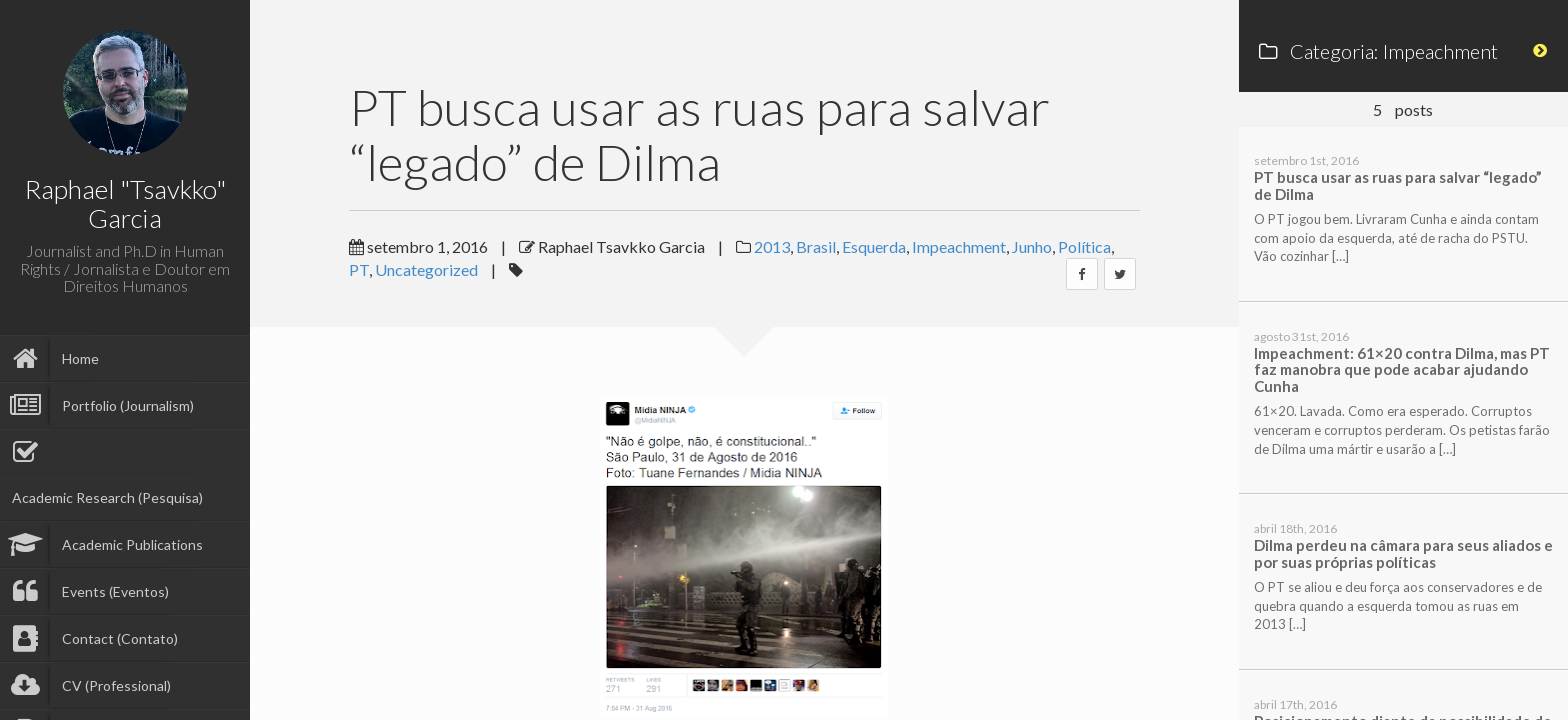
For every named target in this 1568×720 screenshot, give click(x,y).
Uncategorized (426, 269)
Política (1084, 246)
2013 (772, 246)
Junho (1032, 246)
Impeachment (959, 246)
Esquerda (874, 246)
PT (359, 269)
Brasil (816, 246)
